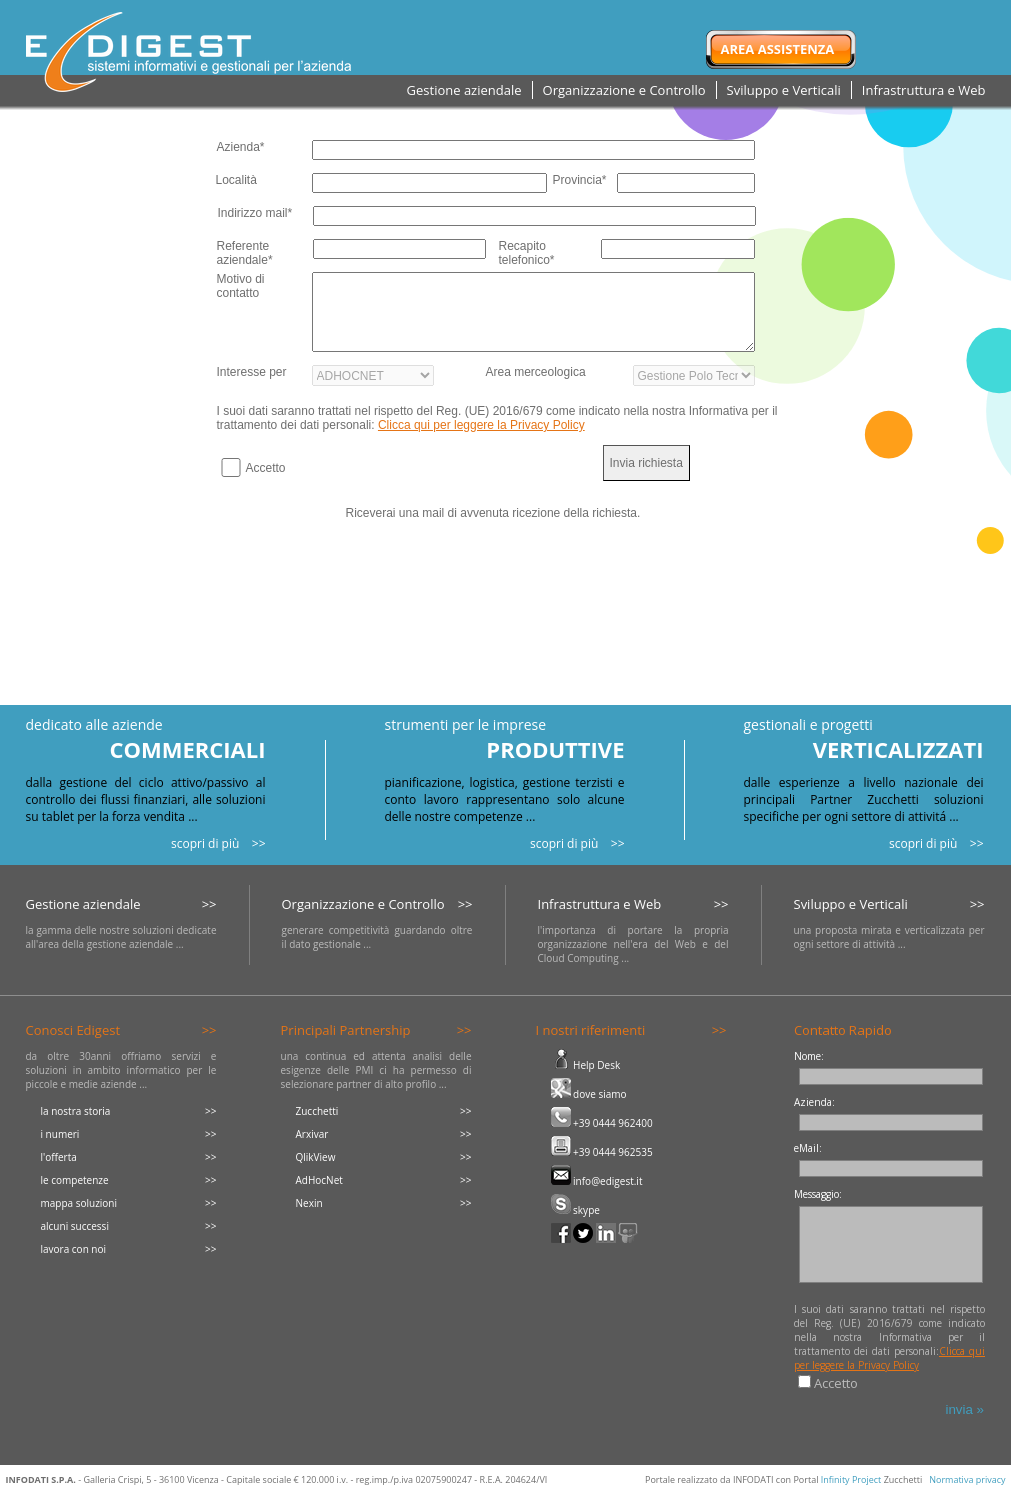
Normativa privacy (967, 1479)
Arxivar (312, 1134)
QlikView (316, 1157)
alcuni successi (75, 1226)
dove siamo (589, 1094)
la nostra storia (76, 1111)
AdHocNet (319, 1180)
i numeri (60, 1134)
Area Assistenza (778, 49)
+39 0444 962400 (602, 1123)
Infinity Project (851, 1479)
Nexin (309, 1203)
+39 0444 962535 (602, 1152)
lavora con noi (74, 1249)
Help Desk (586, 1065)
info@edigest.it (597, 1181)
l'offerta (59, 1157)
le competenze (75, 1180)
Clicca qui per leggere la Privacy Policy (481, 425)
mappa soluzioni (79, 1203)
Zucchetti (317, 1111)
